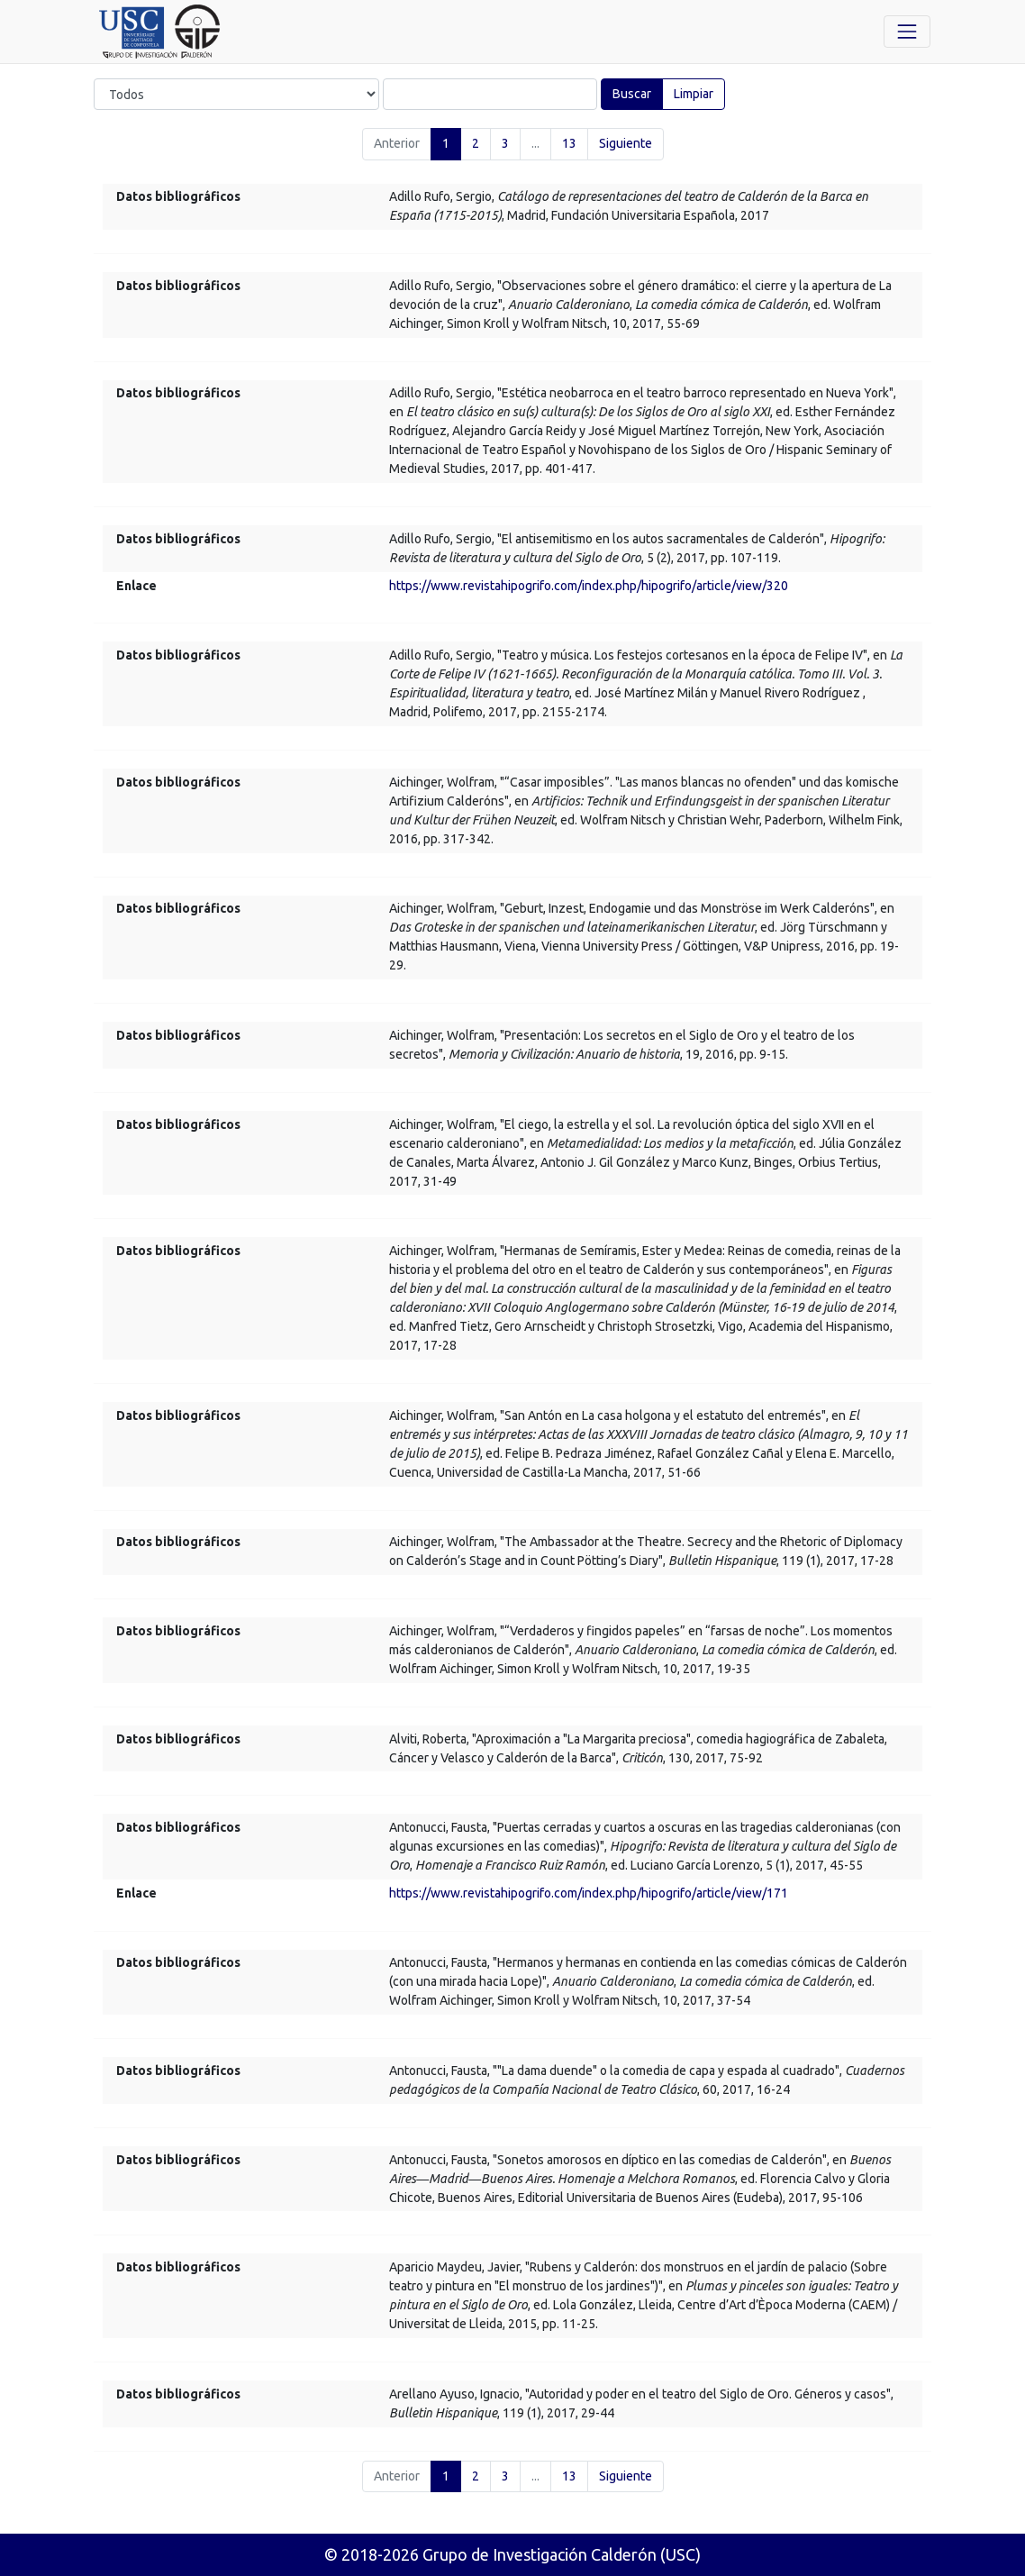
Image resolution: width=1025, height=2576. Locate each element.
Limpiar (693, 93)
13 (569, 143)
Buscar (631, 93)
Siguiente (625, 143)
